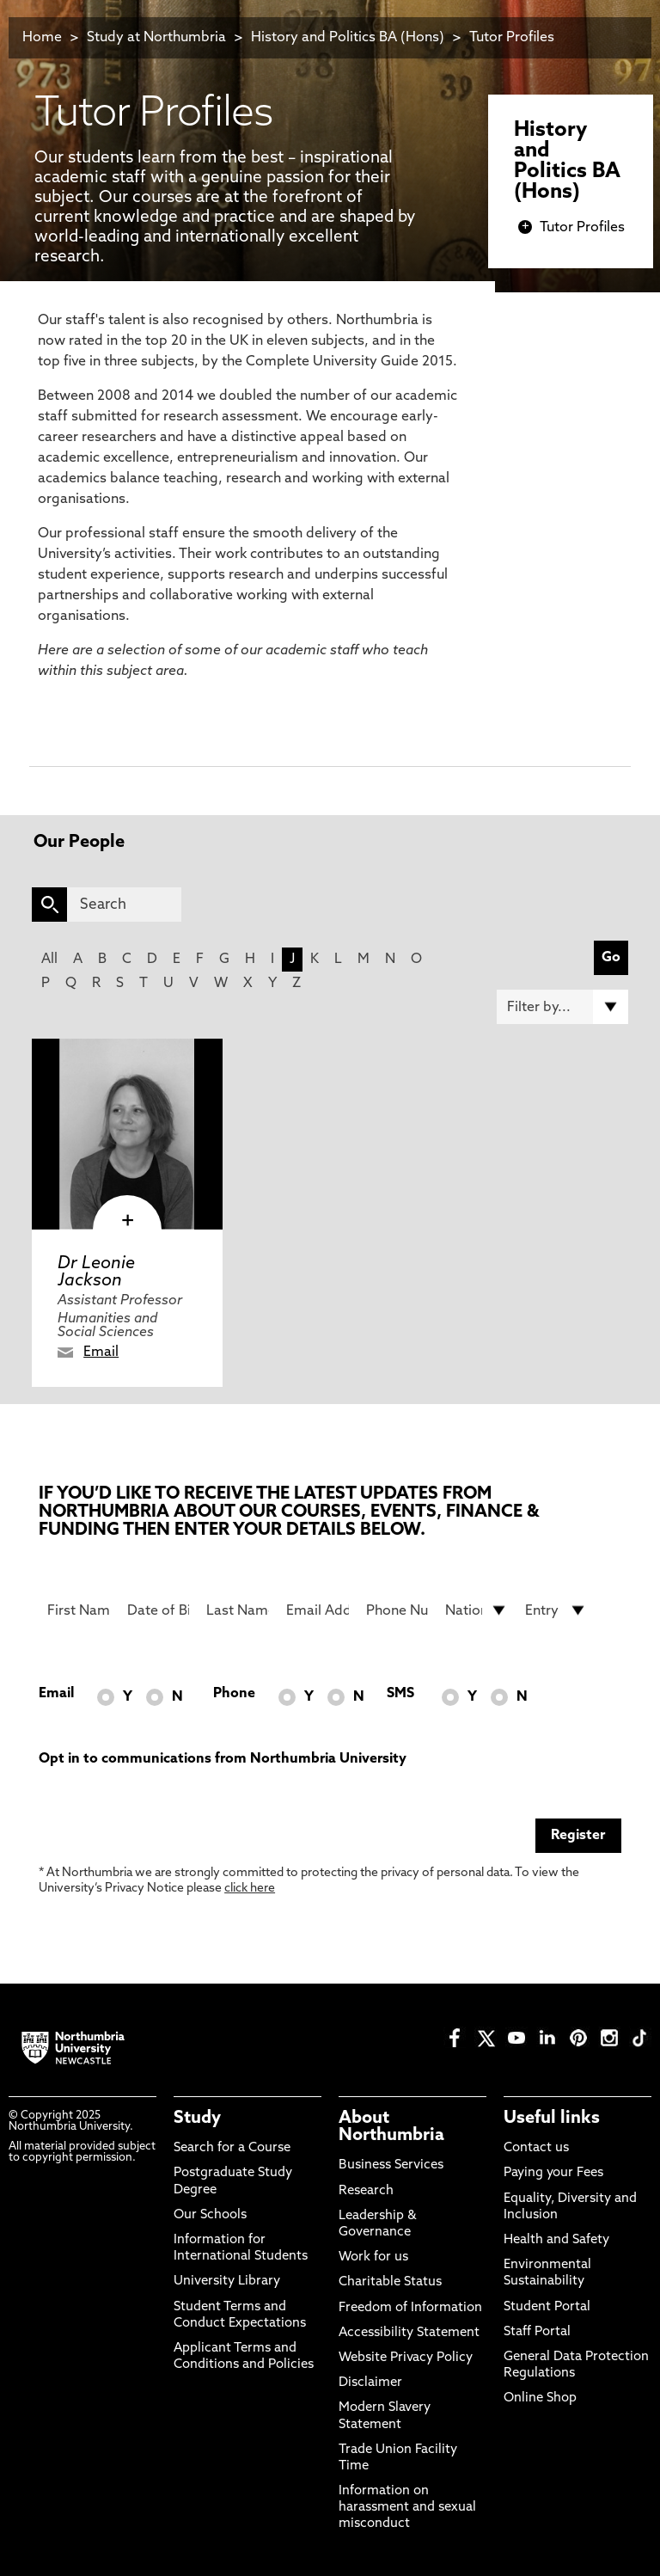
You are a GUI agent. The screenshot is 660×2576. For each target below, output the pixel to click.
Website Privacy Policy (406, 2358)
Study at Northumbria (156, 38)
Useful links (552, 2118)
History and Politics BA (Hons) (349, 38)
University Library (227, 2281)
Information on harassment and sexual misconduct (407, 2507)
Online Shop (540, 2398)
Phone (234, 1694)
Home (42, 38)
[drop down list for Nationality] (476, 1610)
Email (101, 1352)
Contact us (536, 2148)
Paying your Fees (553, 2173)
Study (197, 2118)
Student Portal (547, 2307)
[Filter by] (562, 1007)
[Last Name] (238, 1610)
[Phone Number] (397, 1610)
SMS (400, 1694)
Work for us (373, 2257)
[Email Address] (318, 1610)
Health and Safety (556, 2240)
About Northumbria (391, 2127)
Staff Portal (537, 2332)
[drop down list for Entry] (556, 1610)
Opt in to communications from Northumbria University (222, 1759)
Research (366, 2191)
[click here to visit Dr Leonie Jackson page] (127, 1134)
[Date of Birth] (159, 1610)
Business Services (391, 2165)
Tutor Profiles (511, 38)
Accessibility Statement (409, 2333)
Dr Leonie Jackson (96, 1272)
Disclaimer (370, 2383)
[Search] (124, 904)
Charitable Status (390, 2282)
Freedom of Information (410, 2308)
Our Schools (210, 2215)
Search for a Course (232, 2148)
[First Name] (79, 1610)
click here (249, 1888)
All (49, 959)
